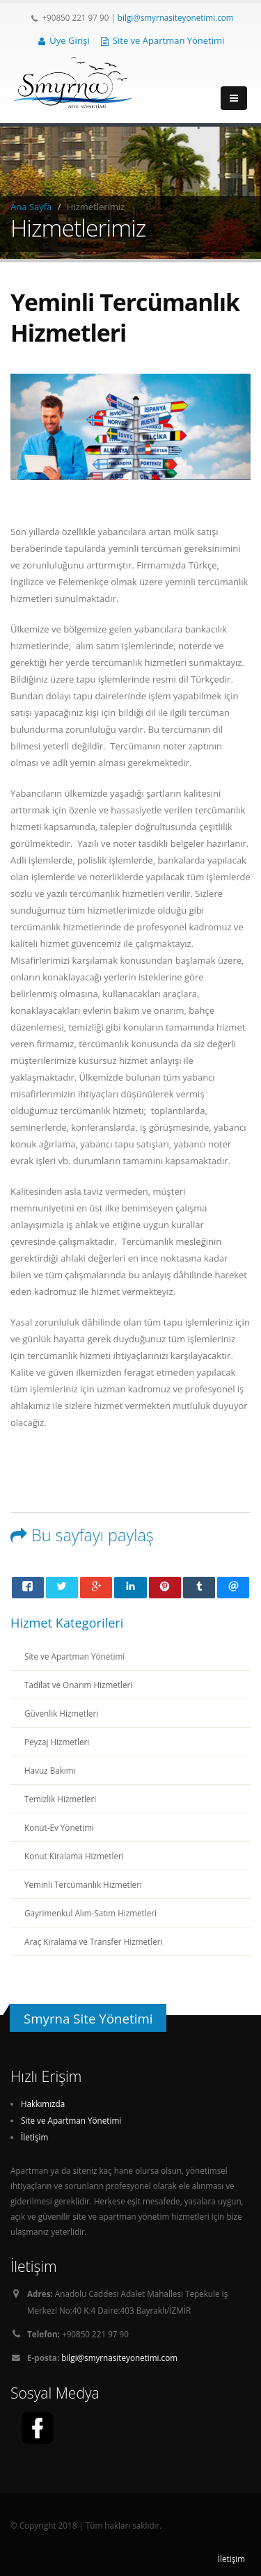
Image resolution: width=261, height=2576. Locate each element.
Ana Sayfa (31, 206)
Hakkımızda (43, 2103)
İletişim (34, 2136)
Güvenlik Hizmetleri (61, 1713)
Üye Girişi (63, 40)
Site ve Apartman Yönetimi (162, 40)
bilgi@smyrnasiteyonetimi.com (176, 17)
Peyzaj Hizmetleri (56, 1741)
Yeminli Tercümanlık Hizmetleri (83, 1884)
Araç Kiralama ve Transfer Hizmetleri (93, 1941)
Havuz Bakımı (50, 1770)
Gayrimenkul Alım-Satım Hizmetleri (90, 1912)
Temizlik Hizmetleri (60, 1798)
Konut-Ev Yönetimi (59, 1827)
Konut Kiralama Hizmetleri (74, 1855)
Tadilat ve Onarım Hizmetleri (78, 1684)
